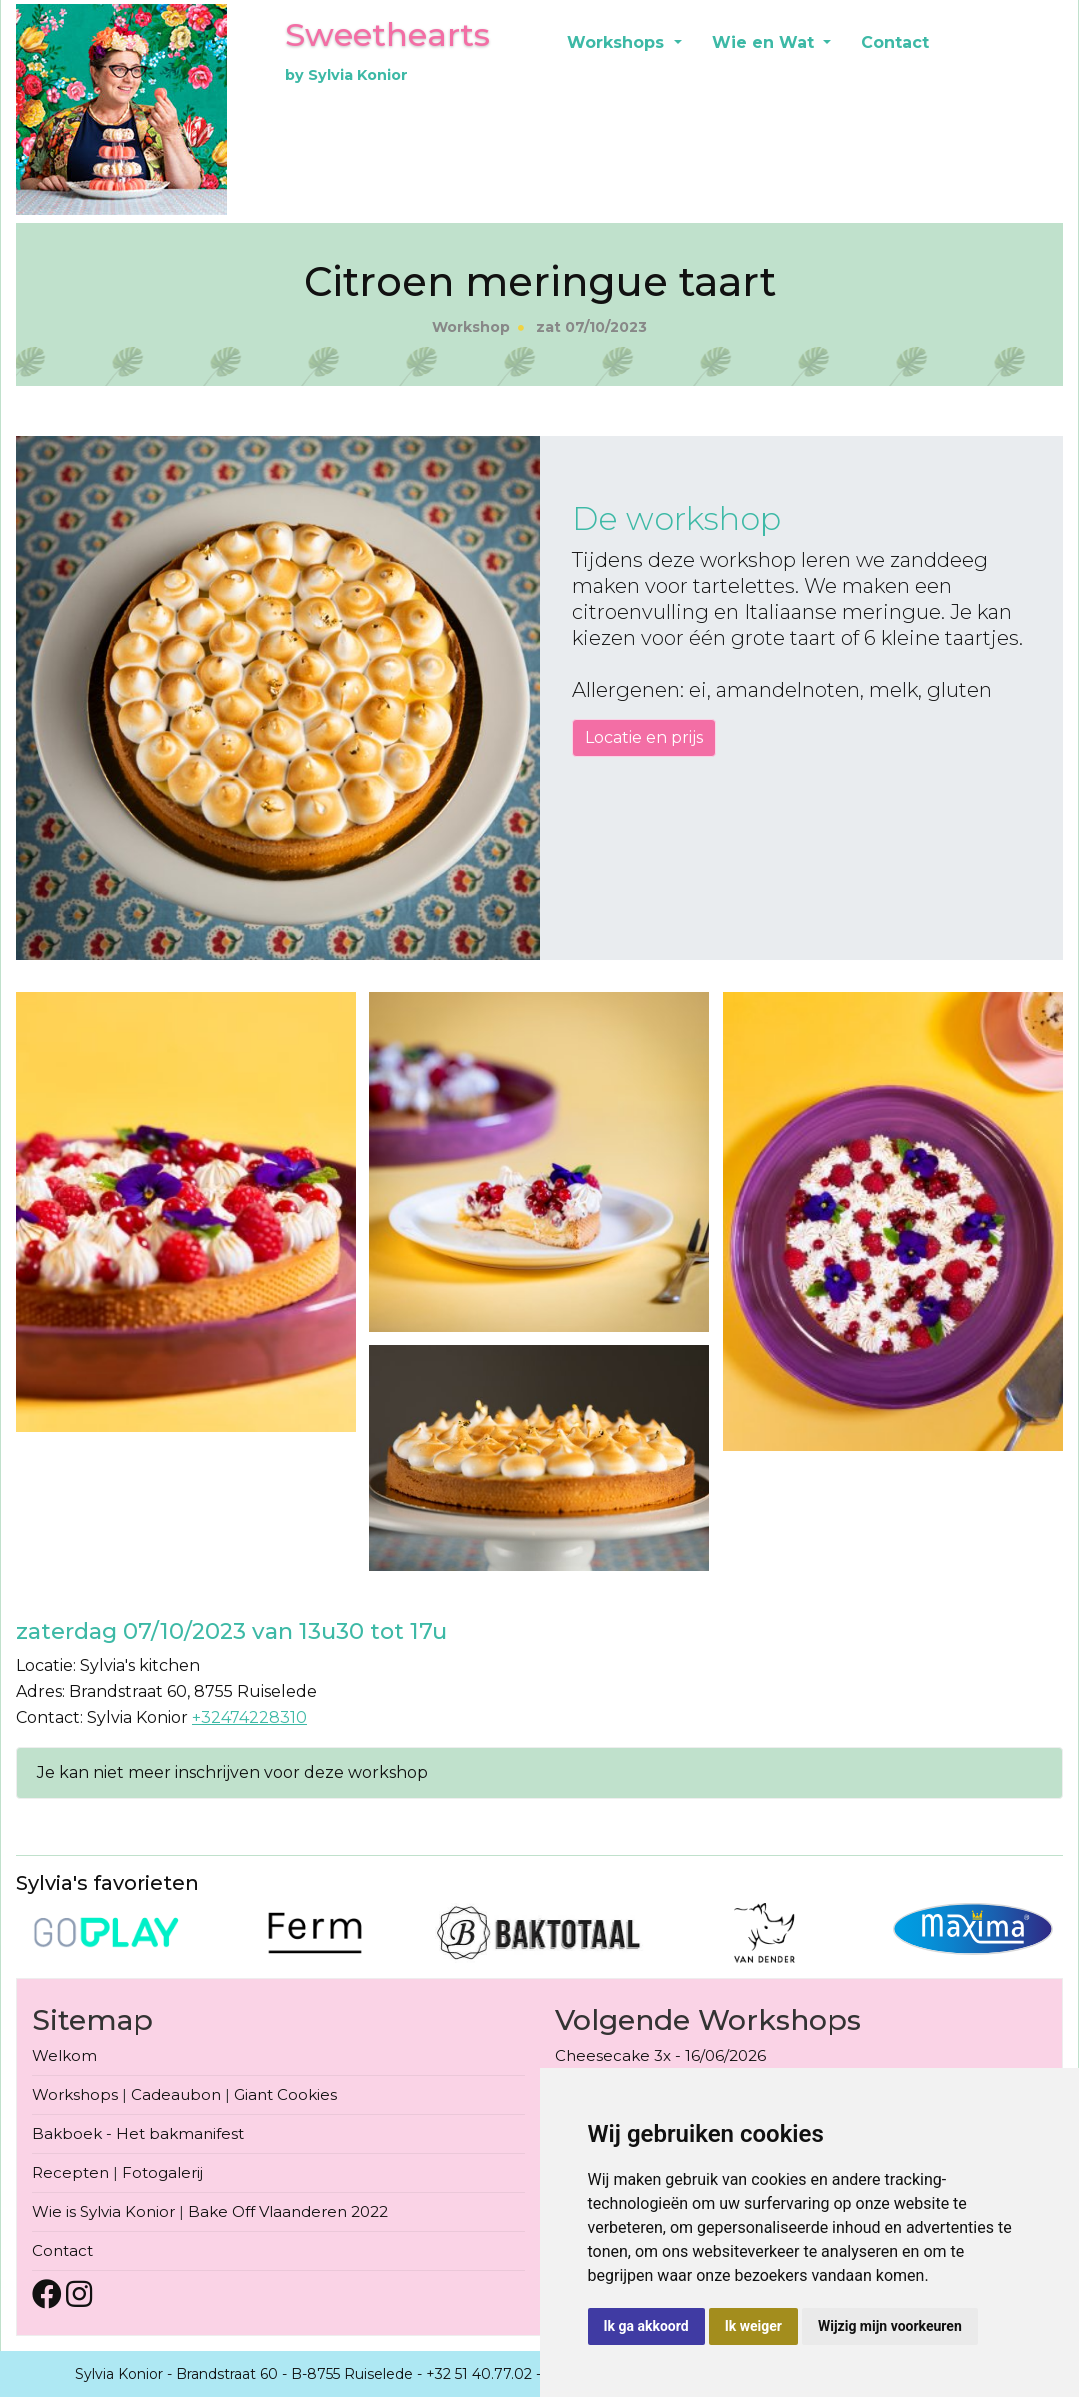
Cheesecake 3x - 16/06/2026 (660, 2055)
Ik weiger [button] (753, 2326)
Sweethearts (387, 34)
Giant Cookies (285, 2094)
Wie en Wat (765, 42)
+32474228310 (249, 1717)
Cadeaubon (176, 2094)
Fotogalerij (162, 2172)
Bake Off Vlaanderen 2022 (288, 2211)
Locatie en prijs (644, 737)
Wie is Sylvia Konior (103, 2211)
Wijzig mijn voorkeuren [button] (890, 2326)
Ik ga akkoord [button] (646, 2326)
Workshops (618, 42)
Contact (895, 42)
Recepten (70, 2172)
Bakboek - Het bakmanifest (138, 2133)
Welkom (64, 2055)
